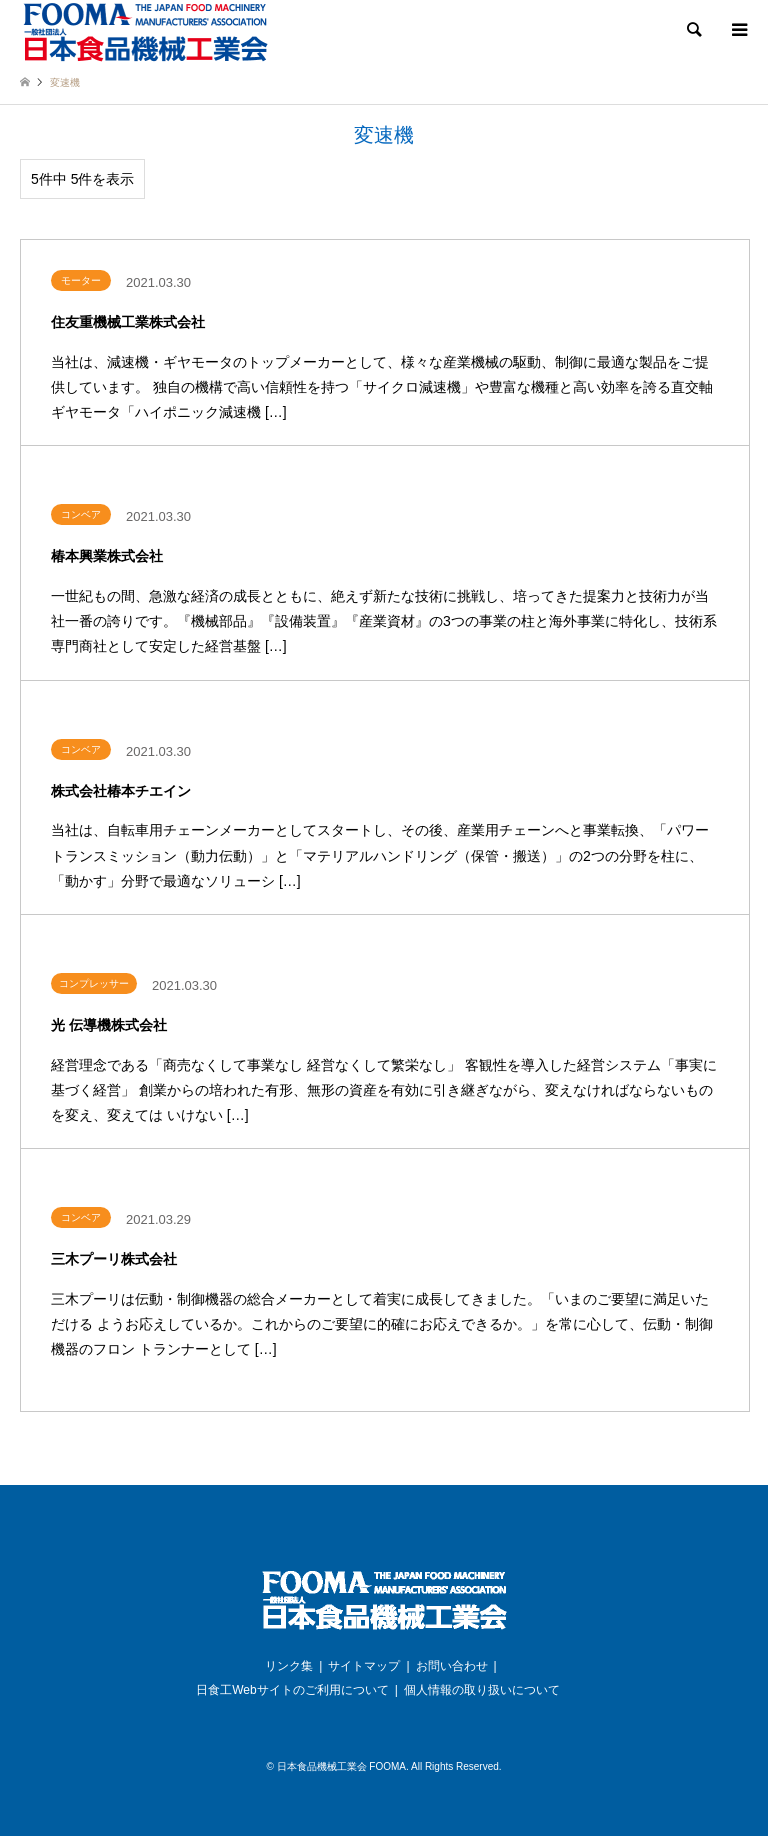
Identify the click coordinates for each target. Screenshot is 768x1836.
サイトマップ (364, 1666)
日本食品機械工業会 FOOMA (341, 1766)
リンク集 (289, 1666)
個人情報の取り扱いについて (482, 1690)
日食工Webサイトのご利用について (292, 1690)
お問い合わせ (452, 1666)
